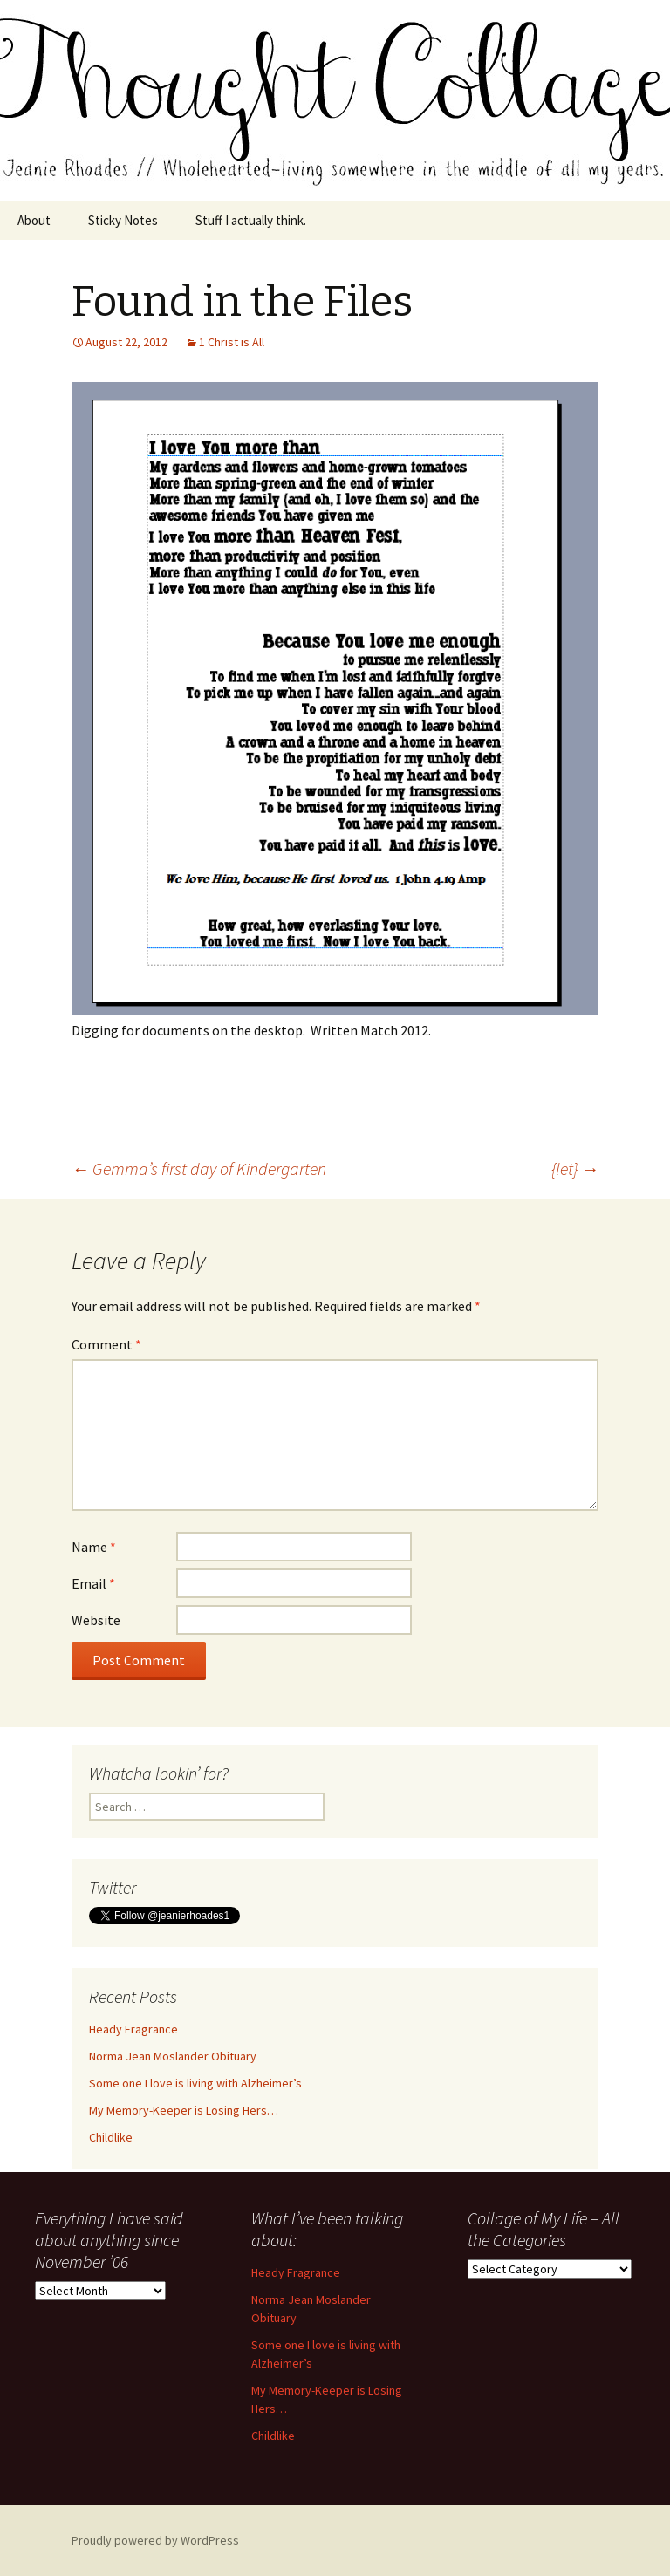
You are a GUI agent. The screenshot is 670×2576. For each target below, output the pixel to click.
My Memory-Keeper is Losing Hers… (183, 2110)
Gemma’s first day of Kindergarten (199, 1168)
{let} (574, 1168)
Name (94, 1546)
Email (93, 1583)
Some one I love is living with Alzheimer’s (195, 2083)
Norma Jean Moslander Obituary (172, 2056)
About (34, 220)
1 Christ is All (231, 342)
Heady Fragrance (133, 2029)
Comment (106, 1344)
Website (96, 1620)
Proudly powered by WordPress (155, 2540)
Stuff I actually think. (250, 220)
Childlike (111, 2137)
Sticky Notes (123, 220)
